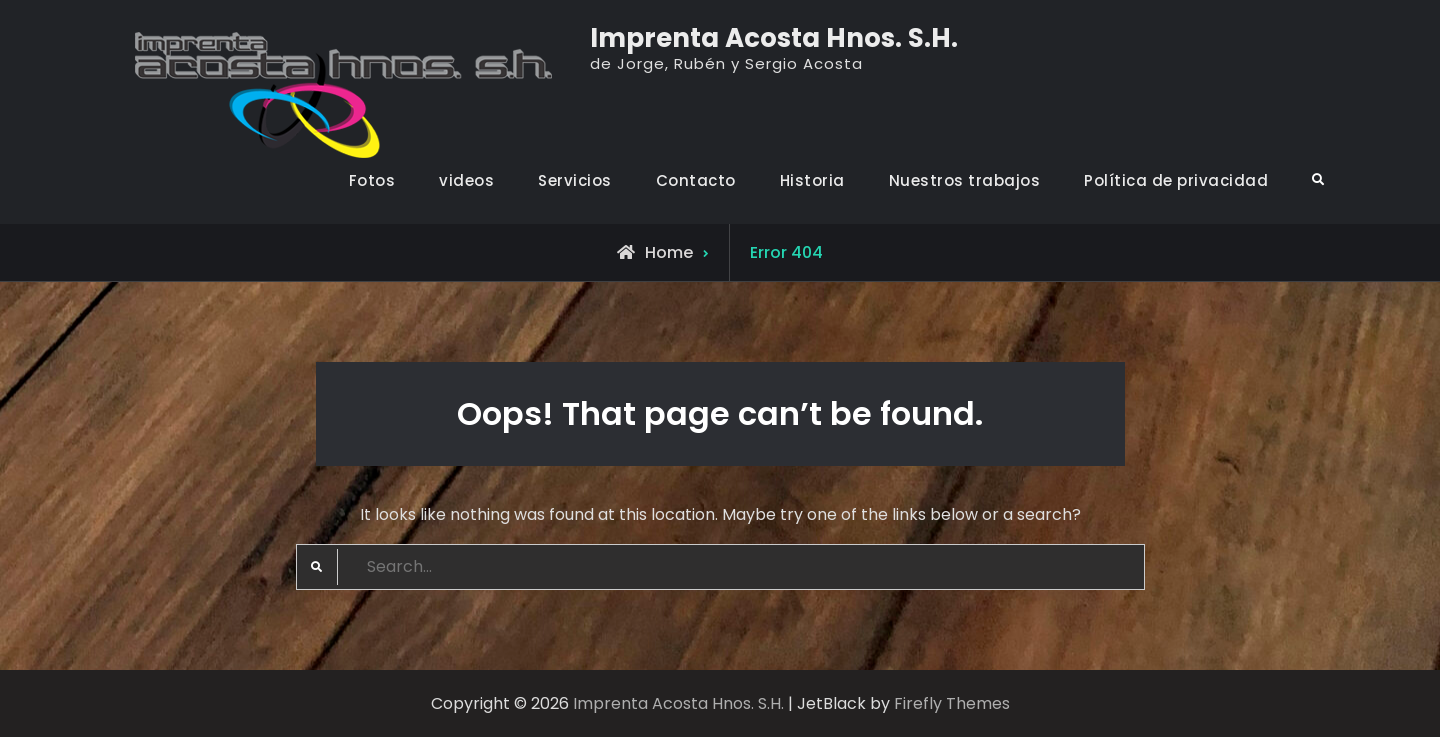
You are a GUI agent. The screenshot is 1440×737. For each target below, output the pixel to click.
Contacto (696, 180)
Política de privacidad (1176, 180)
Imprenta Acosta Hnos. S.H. (774, 38)
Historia (812, 180)
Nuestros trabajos (965, 180)
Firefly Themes (952, 703)
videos (466, 180)
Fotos (372, 180)
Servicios (575, 180)
